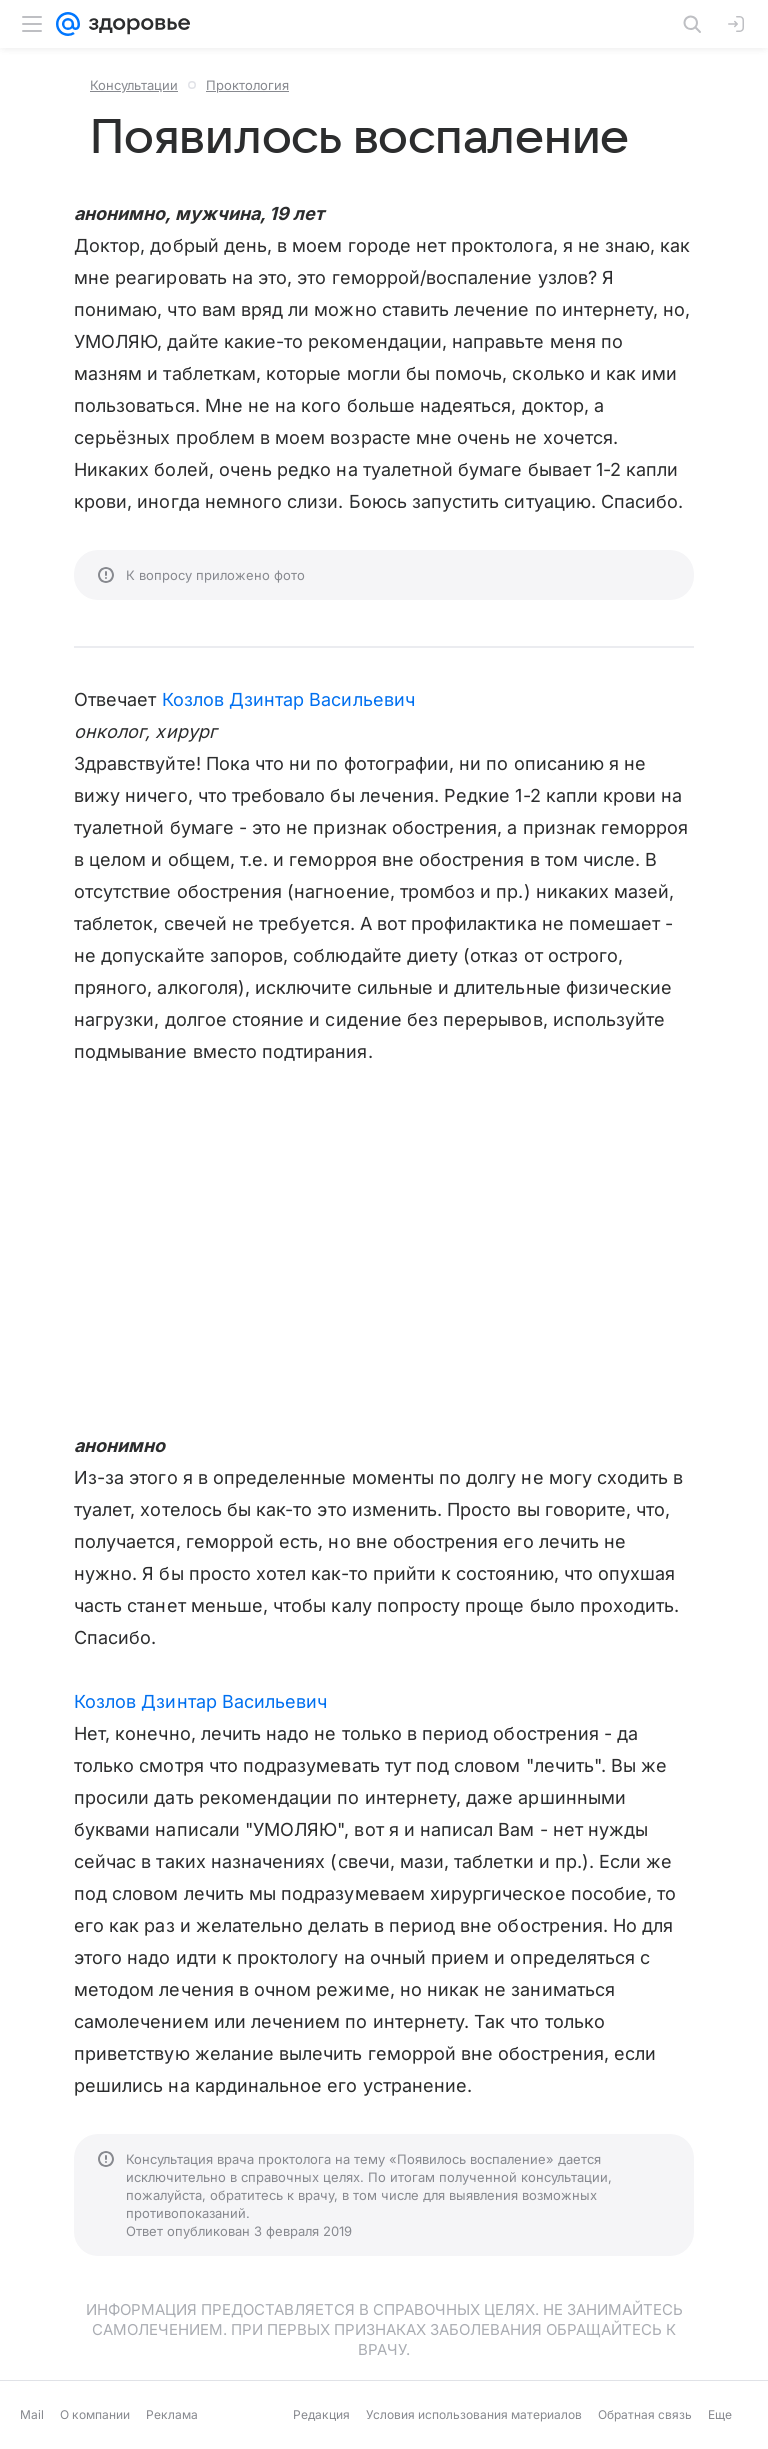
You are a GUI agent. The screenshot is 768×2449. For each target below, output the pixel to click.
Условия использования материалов (474, 2414)
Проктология (247, 85)
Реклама (172, 2414)
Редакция (321, 2414)
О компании (95, 2414)
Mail (32, 2414)
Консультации (134, 85)
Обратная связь (645, 2414)
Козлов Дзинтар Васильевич (288, 699)
